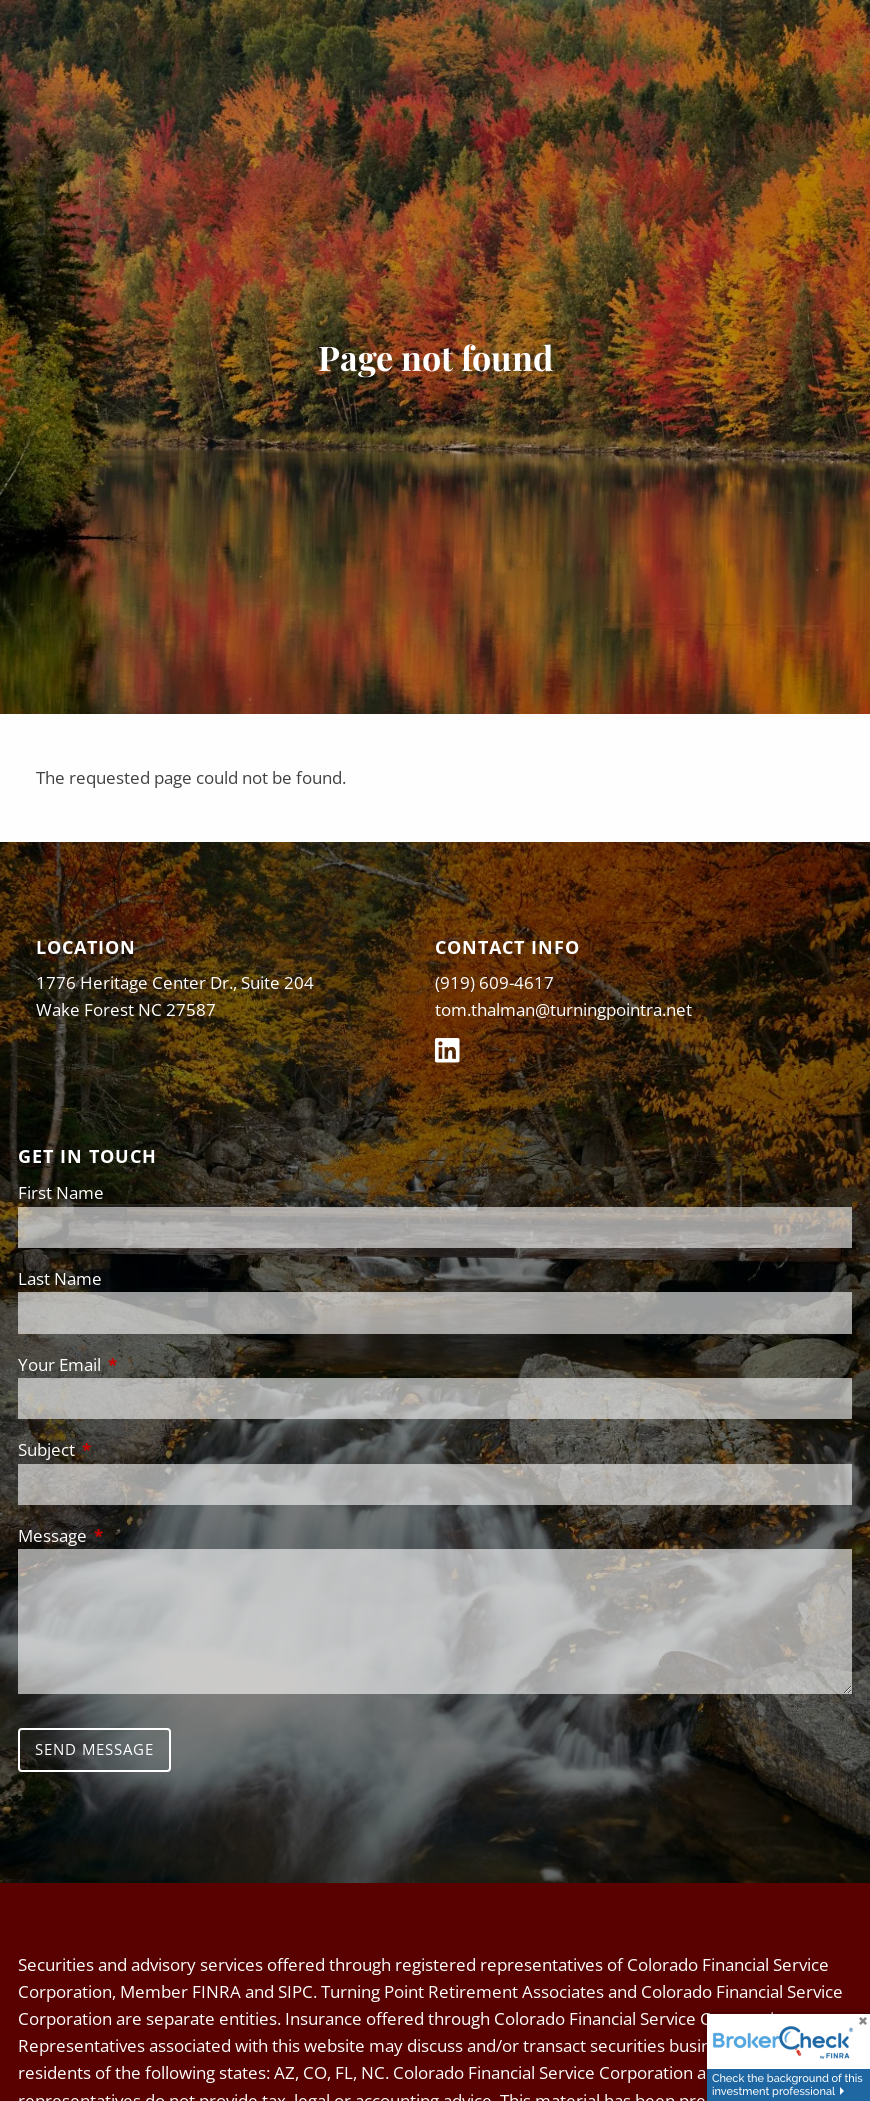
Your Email (142, 1364)
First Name (61, 1192)
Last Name (60, 1278)
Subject (129, 1449)
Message (135, 1535)
